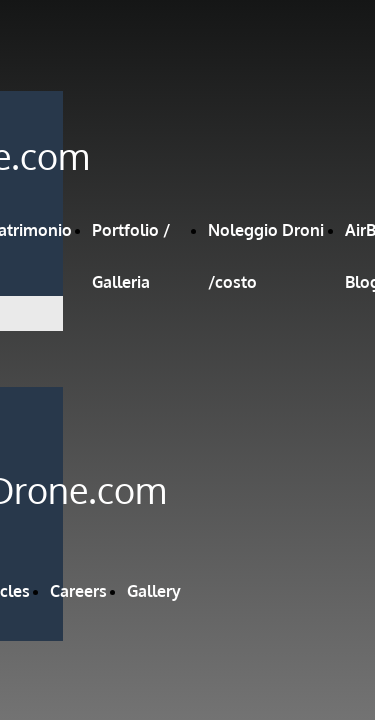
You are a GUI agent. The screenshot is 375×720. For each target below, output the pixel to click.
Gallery (154, 591)
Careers (78, 591)
